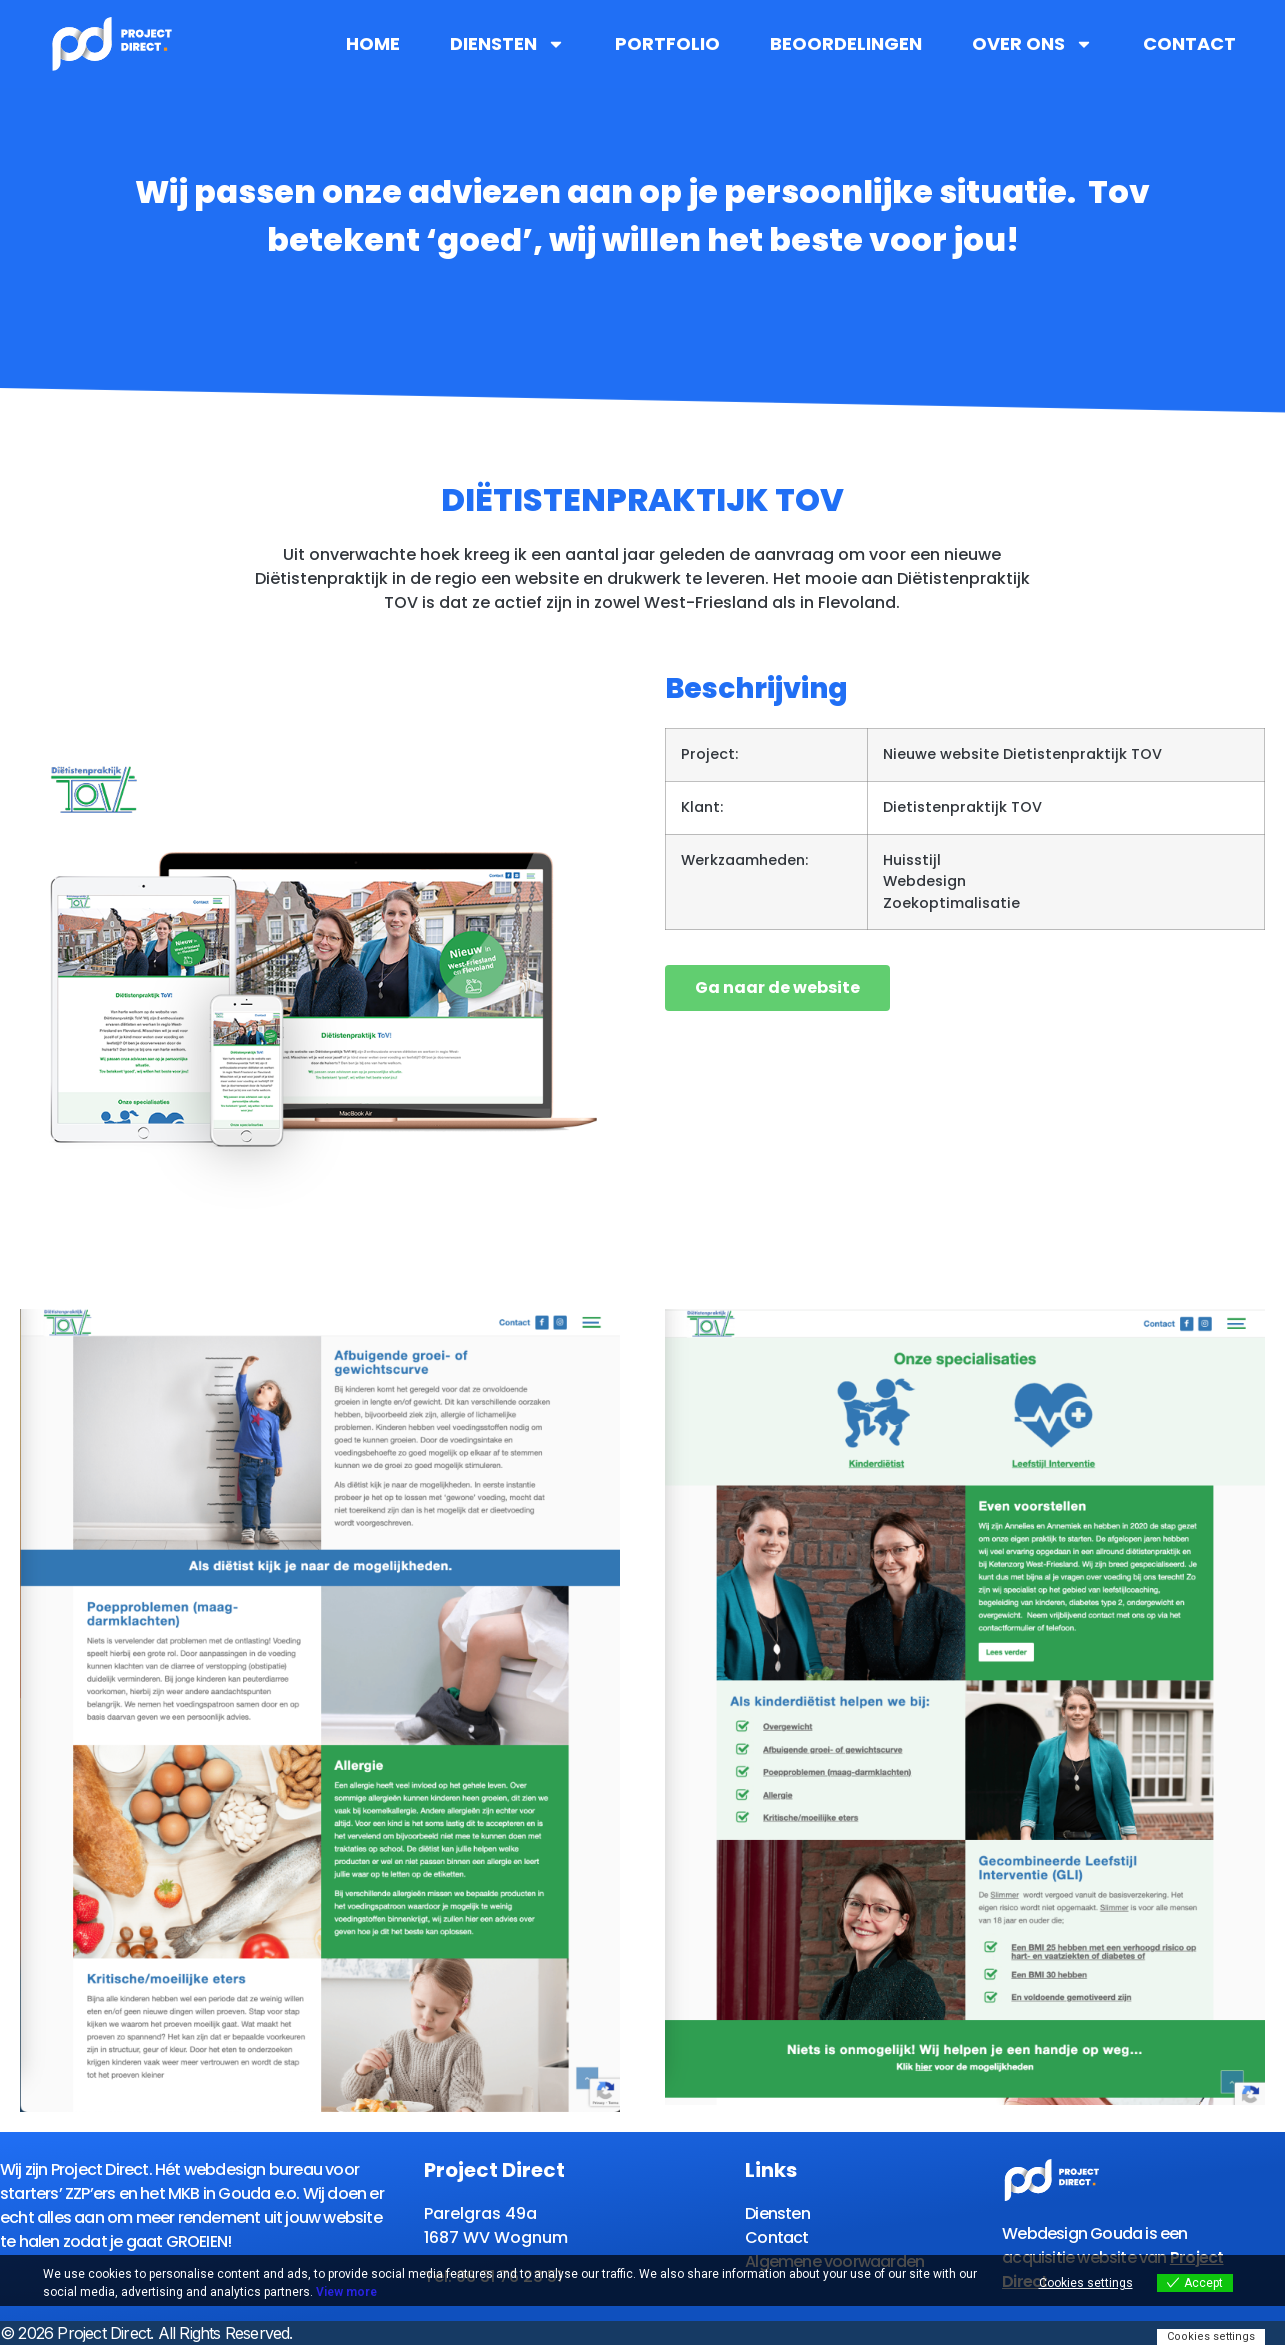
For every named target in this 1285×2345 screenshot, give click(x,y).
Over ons (1032, 44)
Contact (1189, 44)
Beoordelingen (846, 44)
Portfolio (667, 44)
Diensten (507, 44)
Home (373, 44)
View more (346, 2292)
